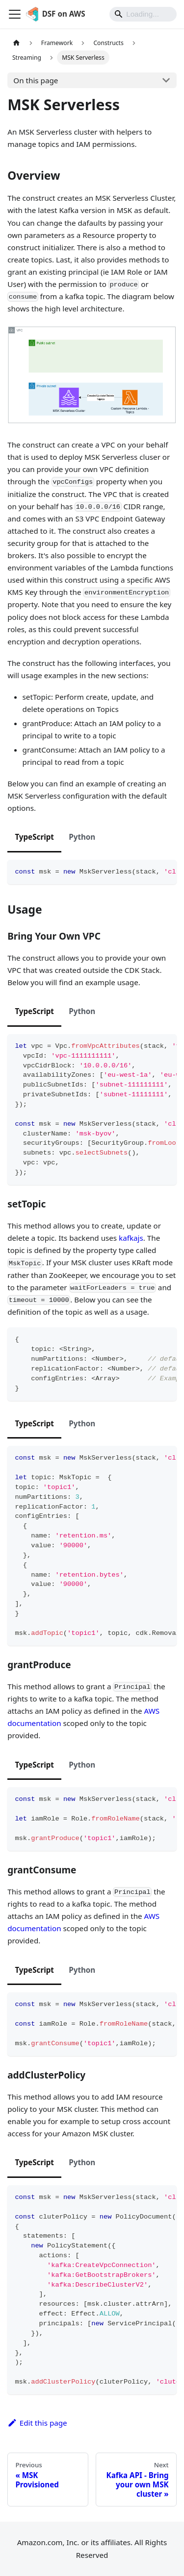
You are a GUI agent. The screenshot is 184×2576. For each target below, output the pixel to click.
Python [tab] (82, 837)
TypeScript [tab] (34, 837)
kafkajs (131, 1238)
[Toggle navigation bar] (14, 14)
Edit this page (37, 2423)
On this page (35, 80)
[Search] (143, 14)
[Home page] (16, 43)
